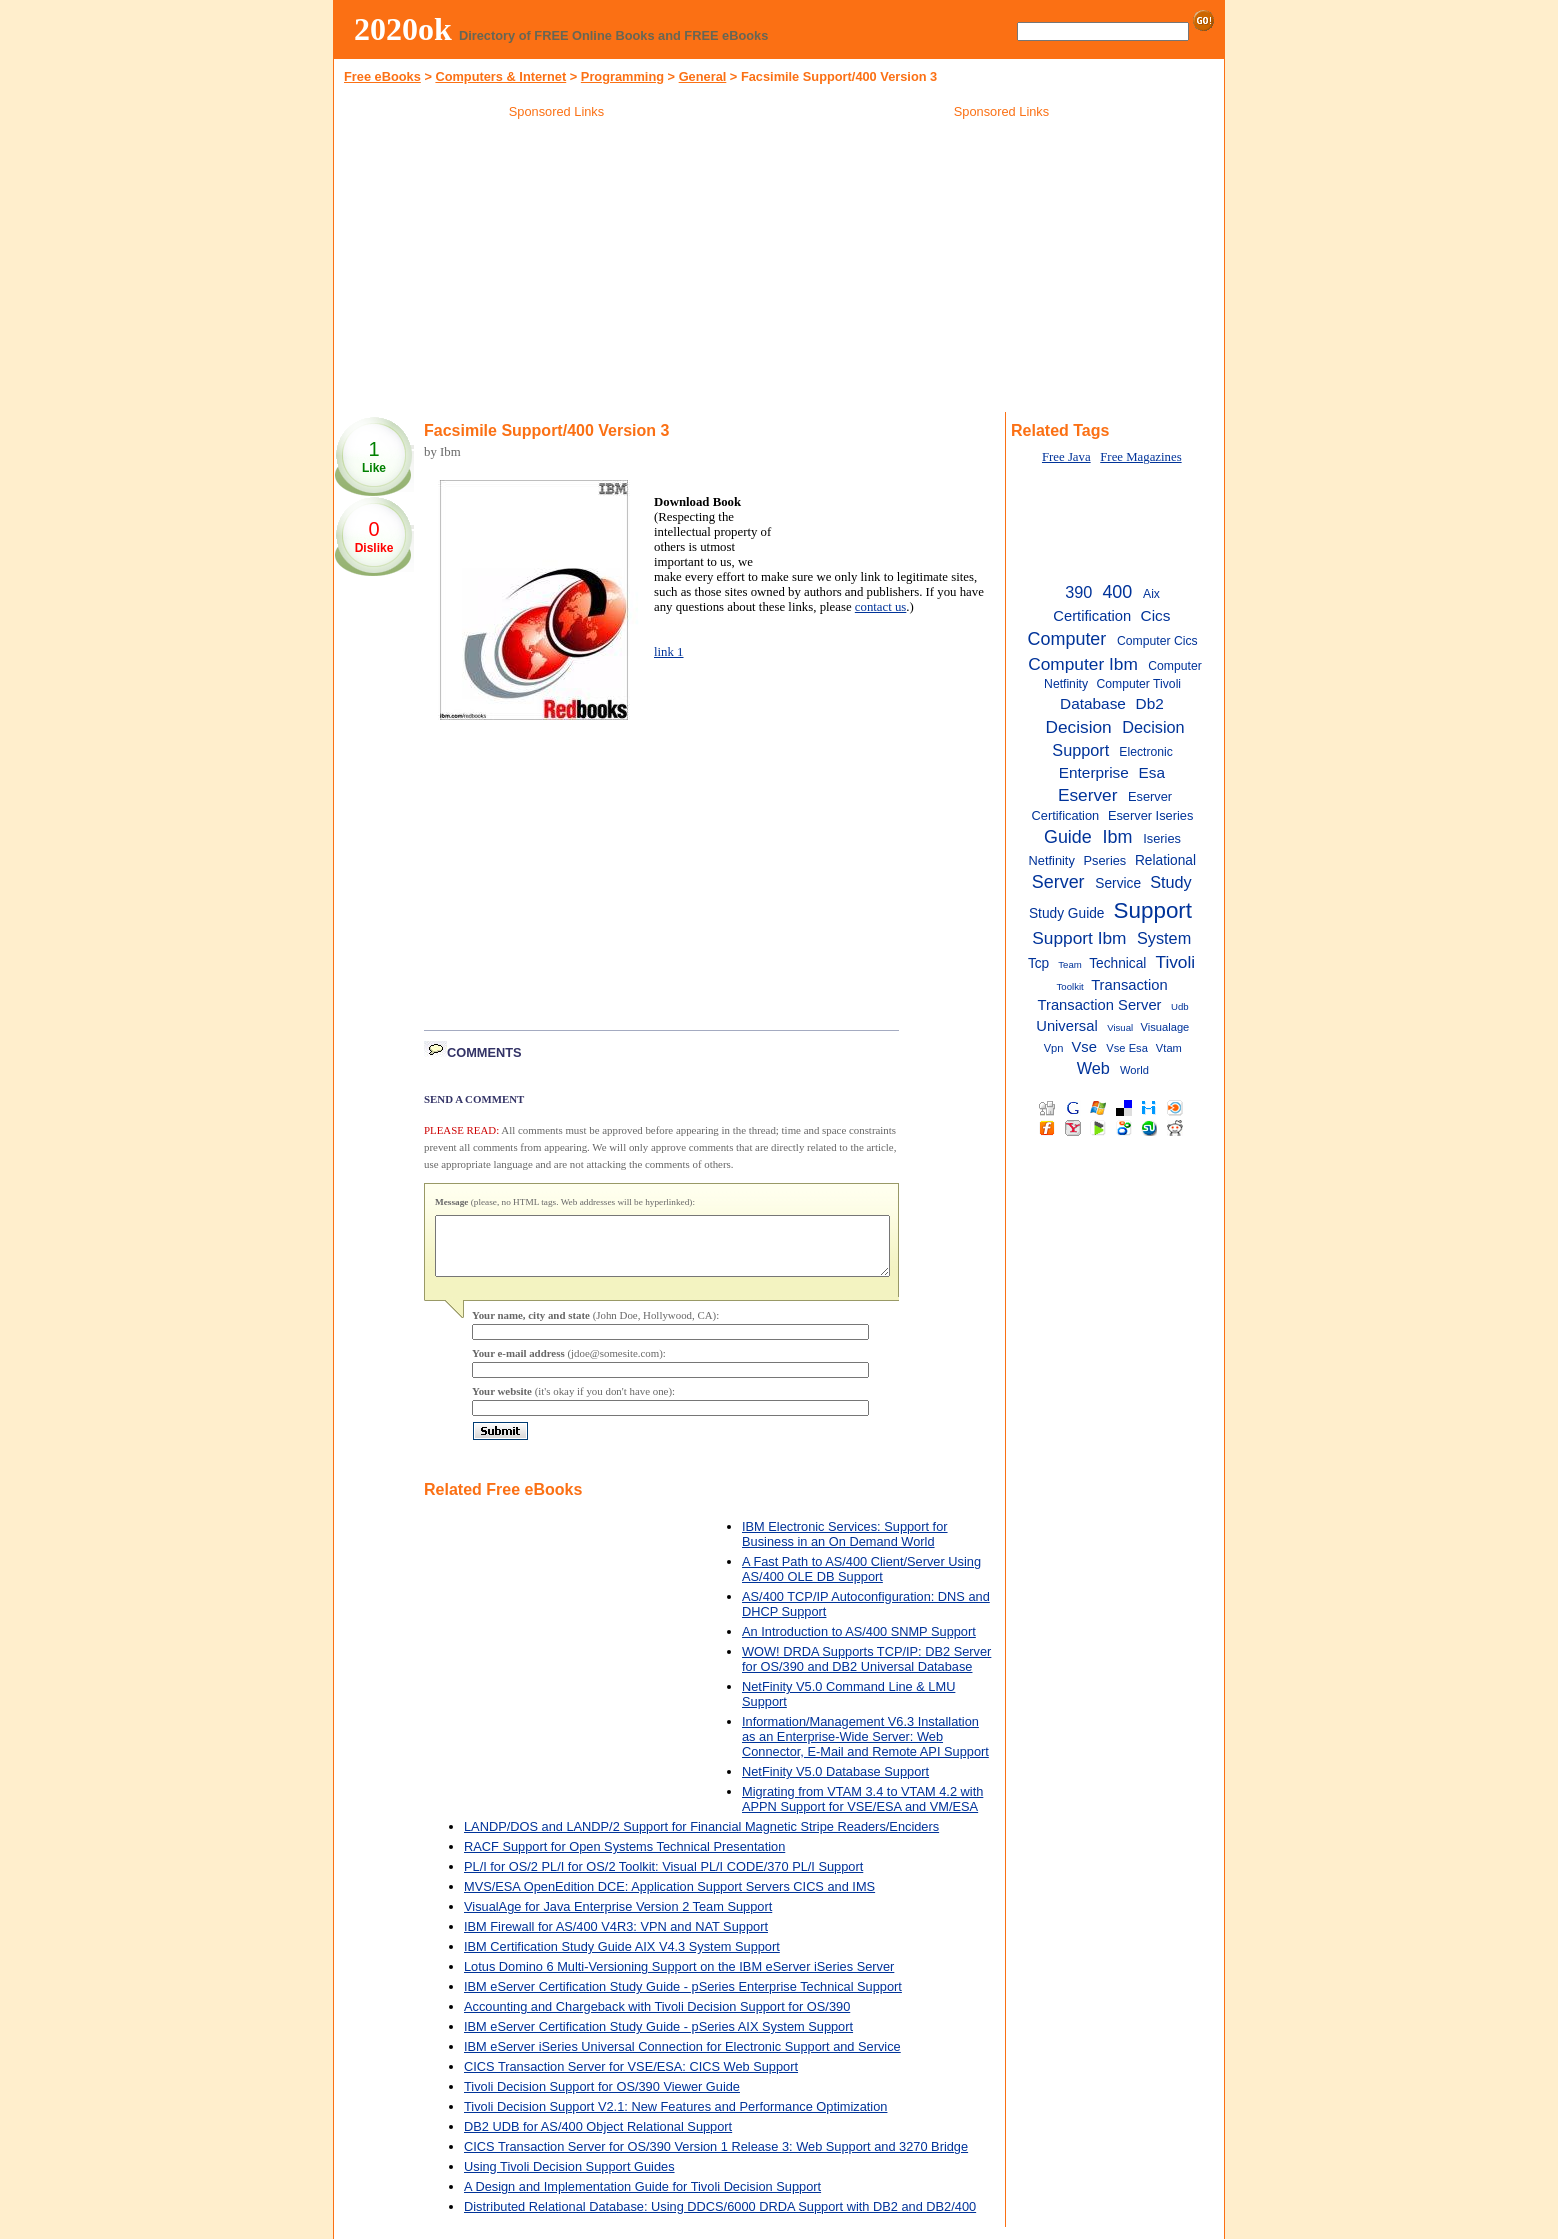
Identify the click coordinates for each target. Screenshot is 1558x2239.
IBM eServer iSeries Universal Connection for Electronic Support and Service (682, 2058)
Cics (1156, 615)
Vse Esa (1127, 1048)
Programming (622, 76)
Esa (1152, 772)
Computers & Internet (500, 76)
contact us (881, 607)
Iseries (1162, 838)
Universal (1066, 1026)
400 (1117, 592)
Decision (1078, 727)
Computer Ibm (1083, 664)
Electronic (1145, 752)
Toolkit (1070, 986)
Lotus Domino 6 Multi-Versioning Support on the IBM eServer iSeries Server (679, 1978)
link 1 (669, 652)
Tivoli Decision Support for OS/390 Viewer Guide (602, 2098)
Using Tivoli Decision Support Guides (569, 2178)
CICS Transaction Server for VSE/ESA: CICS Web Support (631, 2078)
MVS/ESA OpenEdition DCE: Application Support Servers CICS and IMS (669, 1898)
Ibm (1118, 837)
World (1134, 1070)
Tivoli (1175, 962)
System (1164, 938)
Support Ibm (1079, 938)
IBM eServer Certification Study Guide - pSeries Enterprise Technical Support (683, 1998)
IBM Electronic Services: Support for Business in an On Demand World (845, 1546)
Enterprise (1094, 772)
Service (1118, 883)
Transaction (1129, 985)
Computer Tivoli (1138, 684)
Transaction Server (1100, 1005)
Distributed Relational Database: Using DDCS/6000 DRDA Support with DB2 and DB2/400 (720, 2218)
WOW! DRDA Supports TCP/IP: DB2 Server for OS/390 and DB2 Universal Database (866, 1671)
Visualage (1165, 1027)
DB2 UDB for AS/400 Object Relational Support (598, 2138)
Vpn (1054, 1048)
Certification (1092, 616)
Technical (1117, 963)
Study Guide (1067, 913)
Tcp (1038, 963)
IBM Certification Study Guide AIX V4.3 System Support (622, 1958)
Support (1153, 910)
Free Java (1066, 457)
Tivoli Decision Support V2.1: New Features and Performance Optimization (675, 2118)
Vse (1084, 1047)
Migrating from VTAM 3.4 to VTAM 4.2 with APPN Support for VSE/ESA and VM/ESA (862, 1811)
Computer (1067, 639)
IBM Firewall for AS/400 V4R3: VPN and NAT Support (616, 1938)
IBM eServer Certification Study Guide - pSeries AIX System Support (658, 2038)
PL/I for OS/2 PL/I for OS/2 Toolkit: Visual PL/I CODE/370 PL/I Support (663, 1878)
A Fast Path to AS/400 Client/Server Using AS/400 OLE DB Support (861, 1581)
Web (1093, 1068)
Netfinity (1052, 860)
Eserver (1088, 795)
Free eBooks (382, 76)
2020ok (403, 29)
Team (1070, 964)
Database (1093, 703)
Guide (1068, 837)
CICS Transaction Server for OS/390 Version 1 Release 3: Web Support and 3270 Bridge (716, 2158)
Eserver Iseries (1150, 815)
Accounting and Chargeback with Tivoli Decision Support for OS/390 (657, 2018)
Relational (1165, 860)
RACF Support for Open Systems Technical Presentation (624, 1858)
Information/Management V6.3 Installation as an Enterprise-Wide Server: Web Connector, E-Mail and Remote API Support (865, 1748)
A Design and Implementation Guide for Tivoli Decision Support (642, 2198)
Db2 (1150, 703)
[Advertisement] (557, 269)
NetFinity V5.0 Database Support (835, 1783)
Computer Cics (1157, 641)
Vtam (1169, 1048)
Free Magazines (1140, 457)
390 (1078, 592)
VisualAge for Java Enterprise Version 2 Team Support (618, 1918)
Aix (1151, 594)
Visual (1120, 1027)
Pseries (1105, 860)
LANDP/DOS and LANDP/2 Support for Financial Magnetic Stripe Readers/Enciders (701, 1838)
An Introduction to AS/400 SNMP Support (859, 1643)
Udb (1180, 1006)
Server (1058, 882)
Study (1171, 882)
